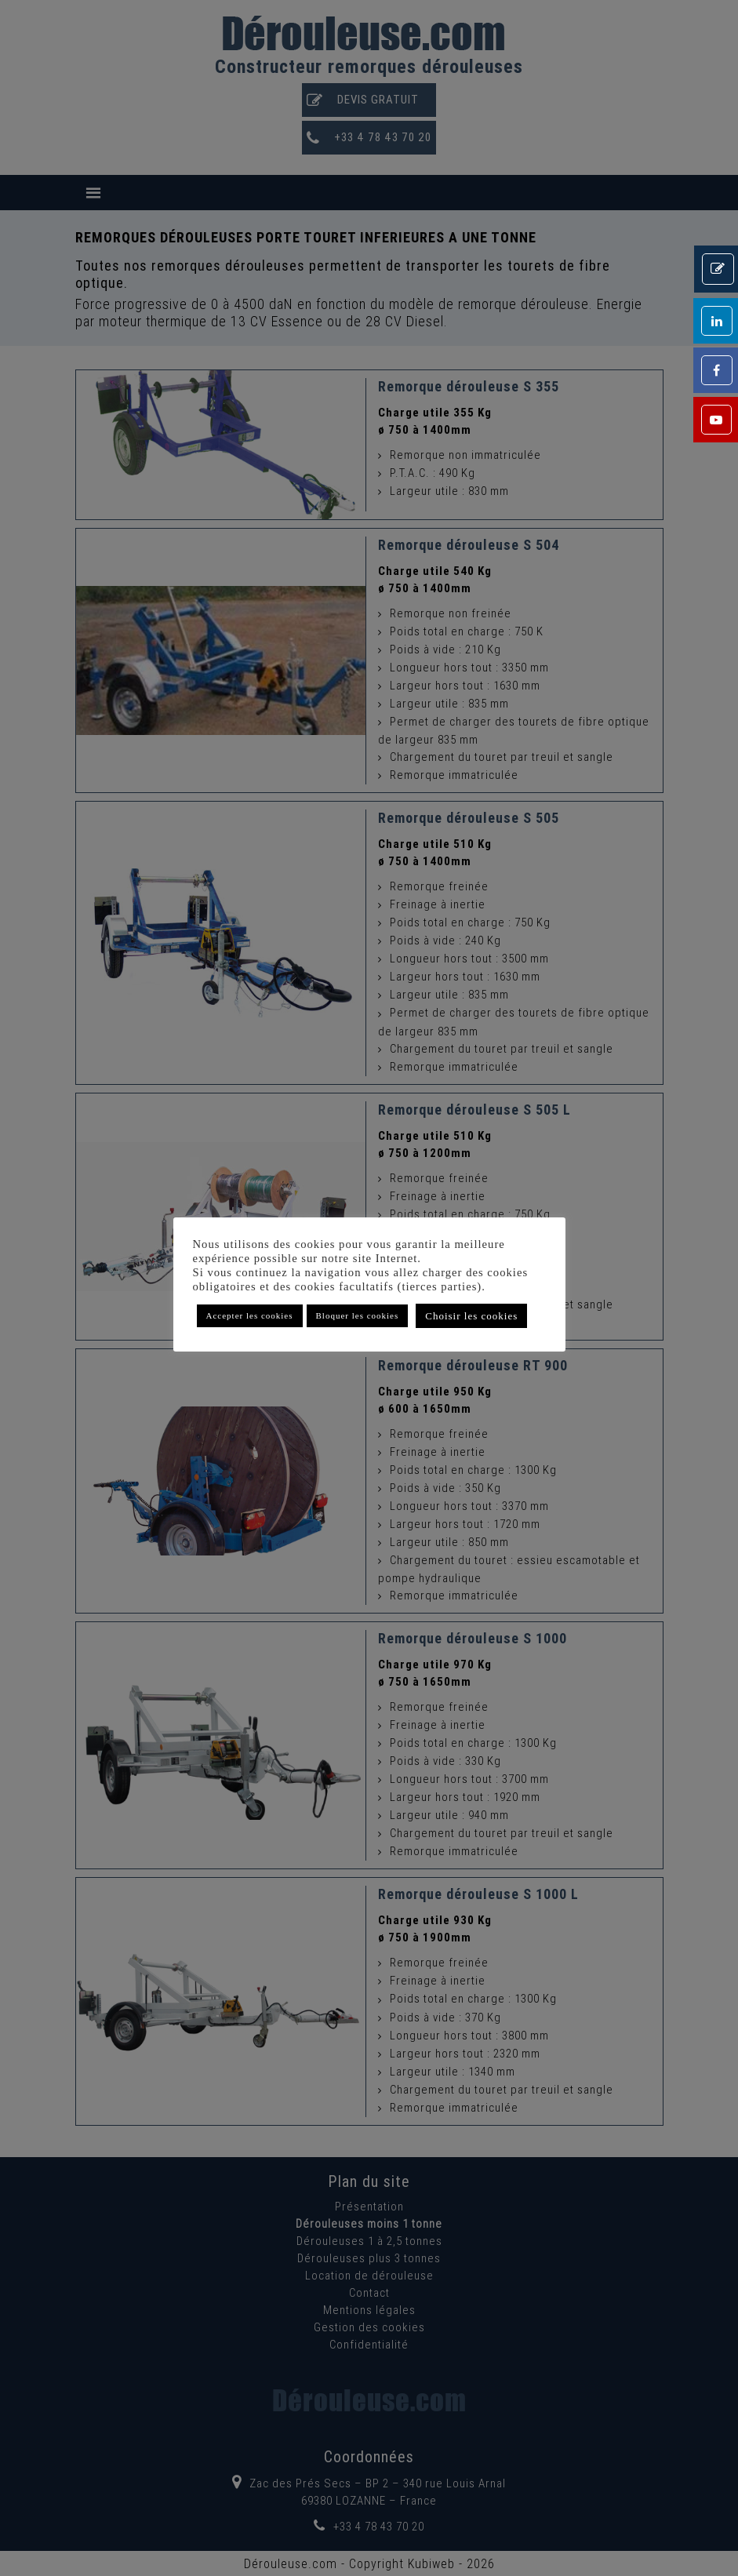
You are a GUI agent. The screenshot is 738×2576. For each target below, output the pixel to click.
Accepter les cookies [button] (249, 1315)
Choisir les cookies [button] (471, 1316)
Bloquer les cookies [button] (357, 1315)
